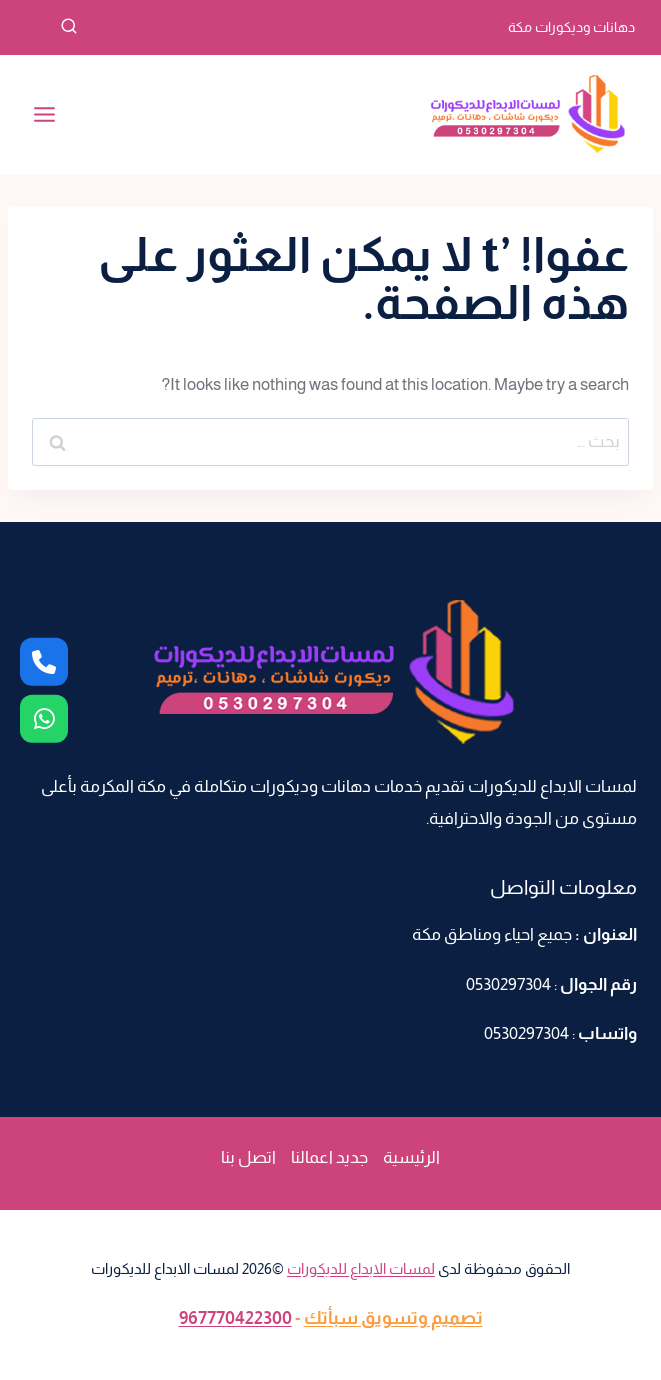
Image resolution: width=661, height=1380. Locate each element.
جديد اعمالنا (329, 1157)
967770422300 (235, 1318)
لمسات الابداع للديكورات (361, 1268)
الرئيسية (411, 1157)
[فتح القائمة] (45, 115)
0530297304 (508, 984)
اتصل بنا (248, 1157)
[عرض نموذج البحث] (51, 27)
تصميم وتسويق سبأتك (393, 1318)
